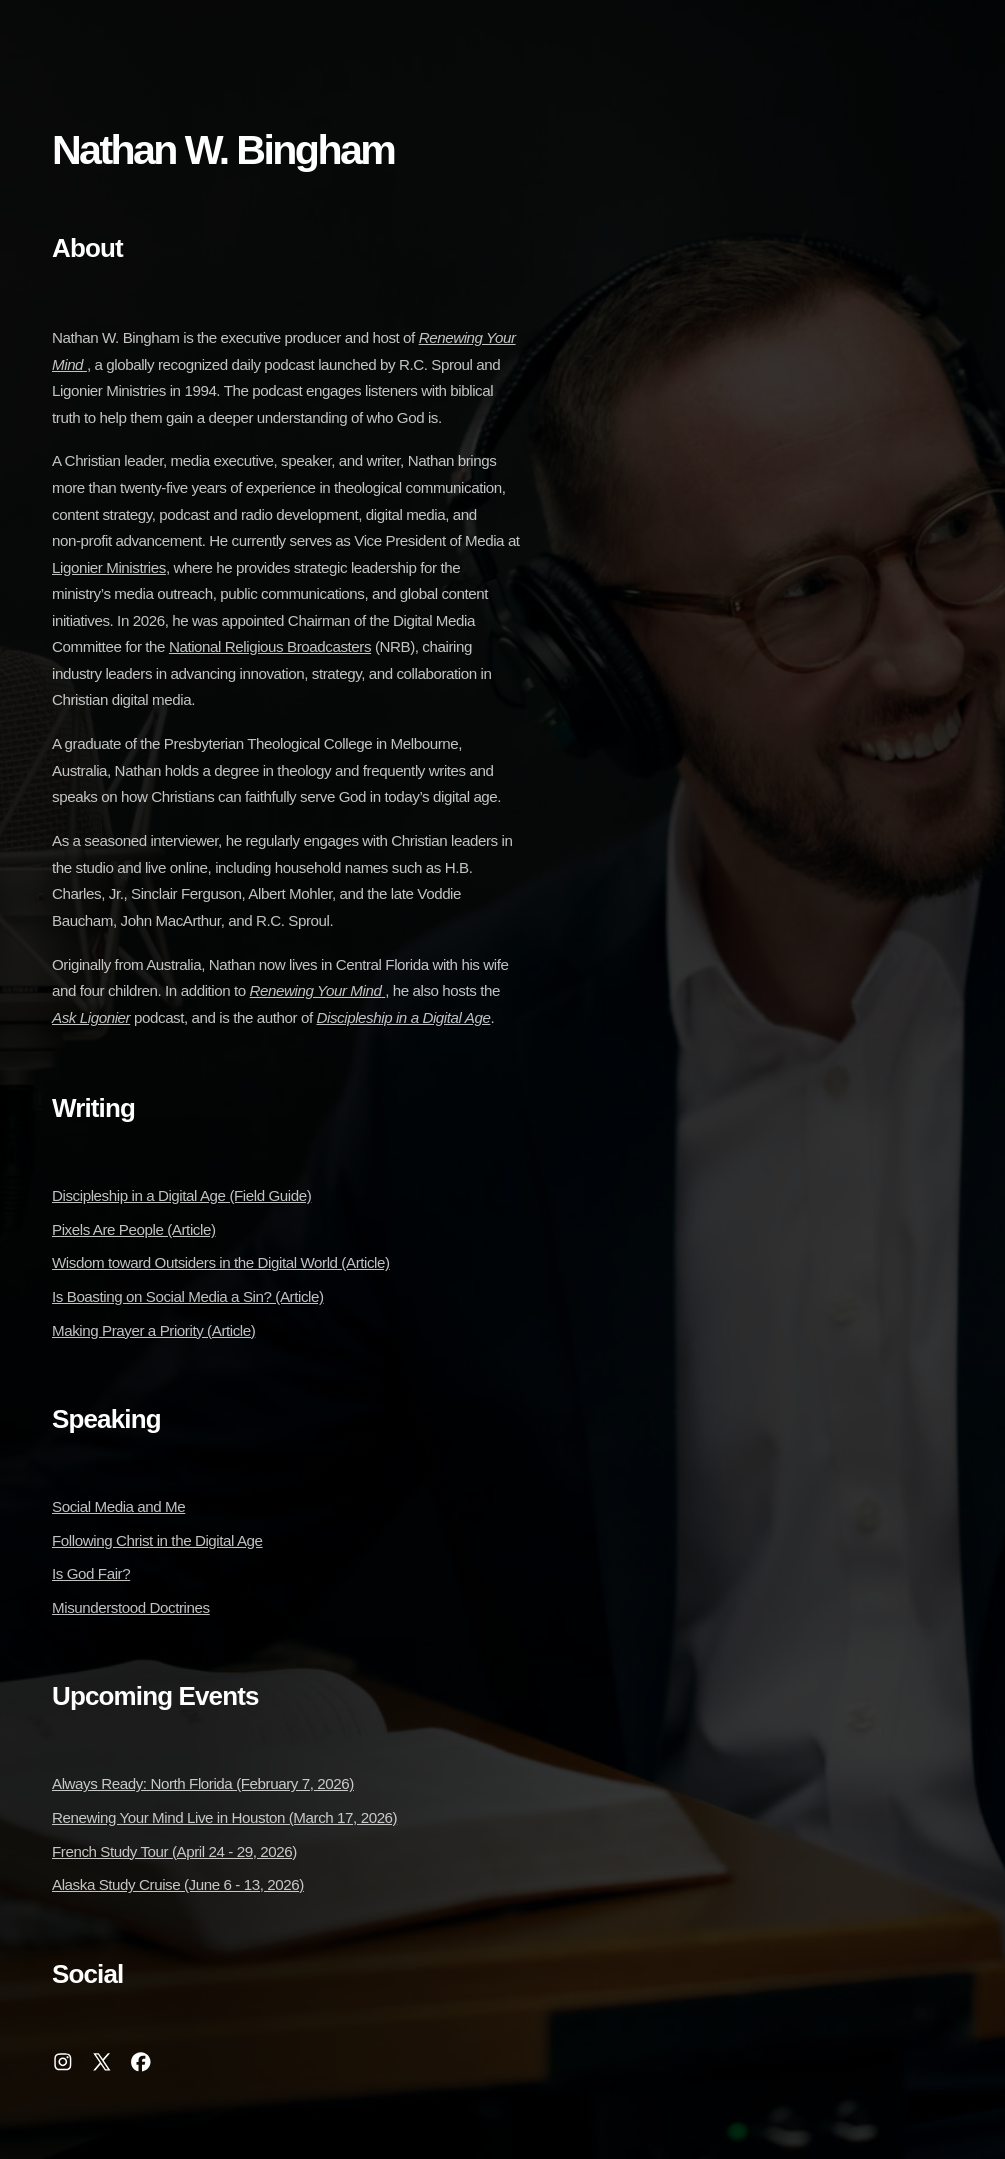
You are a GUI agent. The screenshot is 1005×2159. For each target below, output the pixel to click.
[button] (63, 2062)
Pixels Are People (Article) (134, 1229)
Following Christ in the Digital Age (157, 1540)
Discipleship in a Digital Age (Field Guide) (181, 1195)
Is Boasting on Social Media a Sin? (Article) (188, 1296)
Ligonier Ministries (109, 567)
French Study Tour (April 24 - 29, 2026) (174, 1851)
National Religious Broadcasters (270, 646)
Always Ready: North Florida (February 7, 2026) (203, 1783)
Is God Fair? (91, 1573)
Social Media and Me (118, 1506)
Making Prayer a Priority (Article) (153, 1330)
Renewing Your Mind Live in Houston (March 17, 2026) (224, 1817)
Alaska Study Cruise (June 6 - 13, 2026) (178, 1884)
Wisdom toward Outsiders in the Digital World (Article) (221, 1262)
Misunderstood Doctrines (131, 1607)
